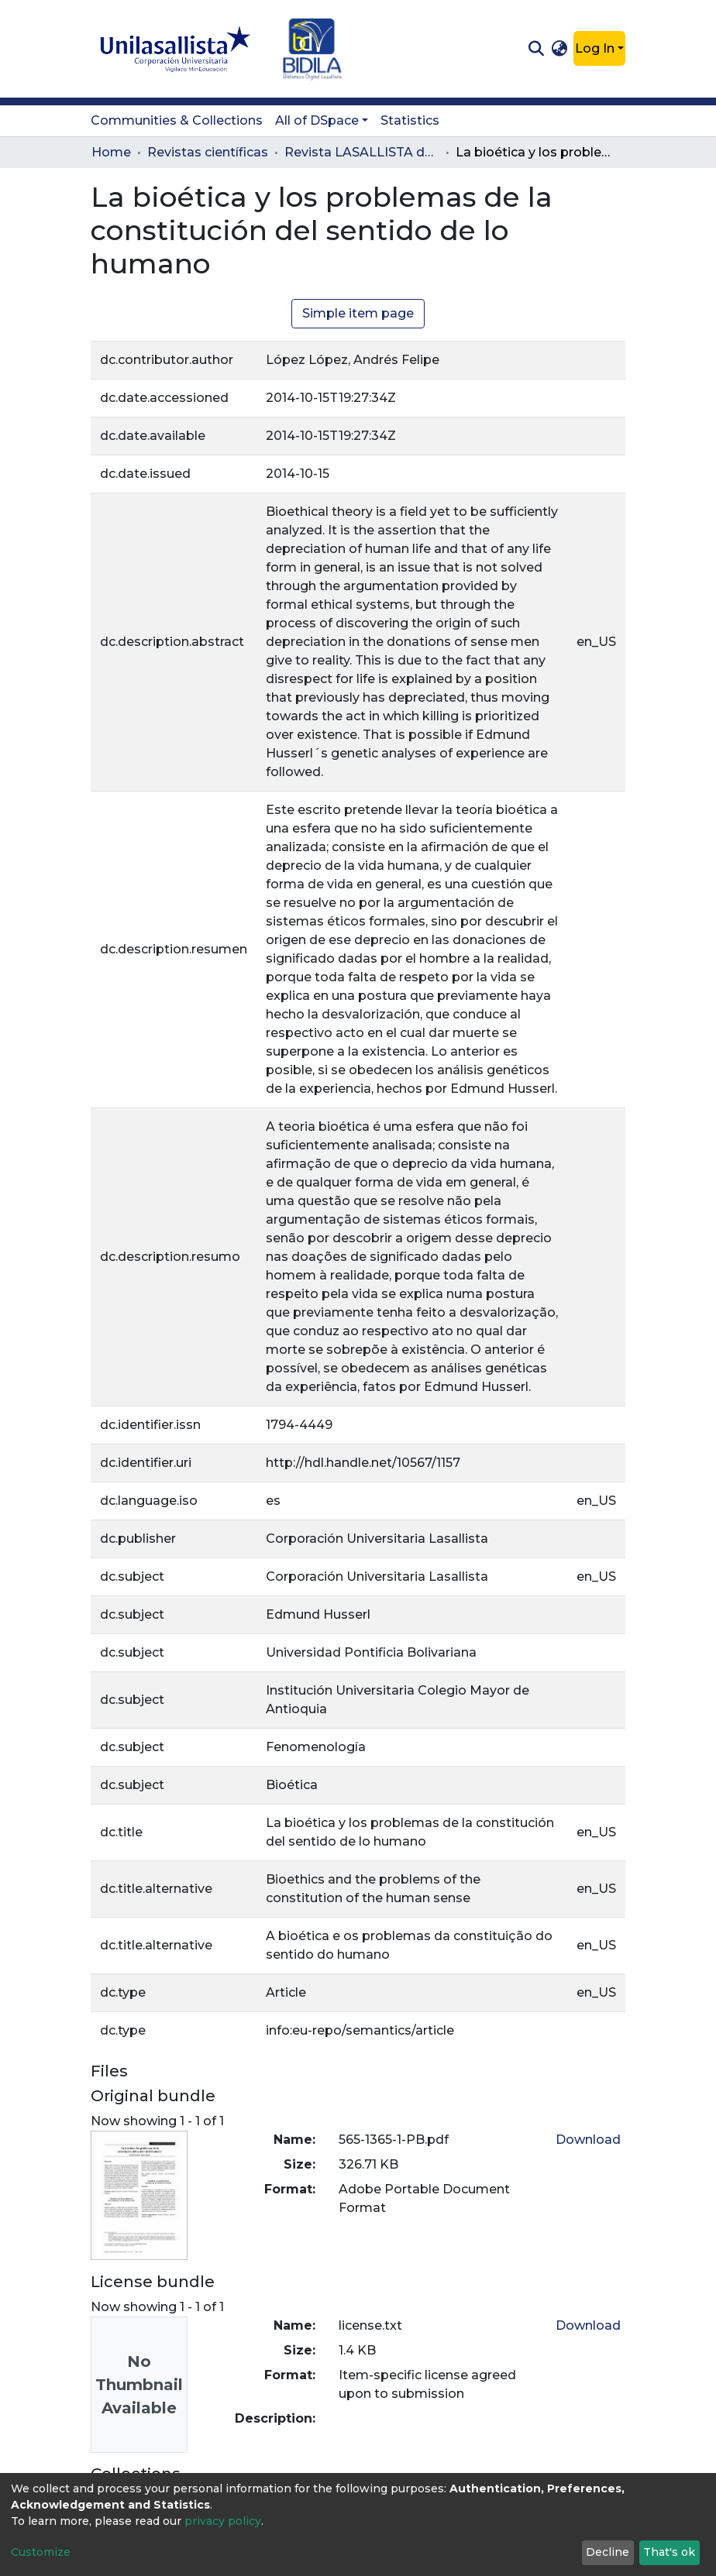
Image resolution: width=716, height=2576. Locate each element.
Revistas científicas (207, 152)
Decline (607, 2552)
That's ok (669, 2552)
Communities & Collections (177, 120)
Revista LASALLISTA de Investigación (361, 152)
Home (111, 152)
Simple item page (358, 313)
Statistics (409, 120)
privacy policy (222, 2521)
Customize (41, 2552)
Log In (594, 48)
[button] (560, 48)
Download (588, 2139)
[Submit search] (536, 48)
